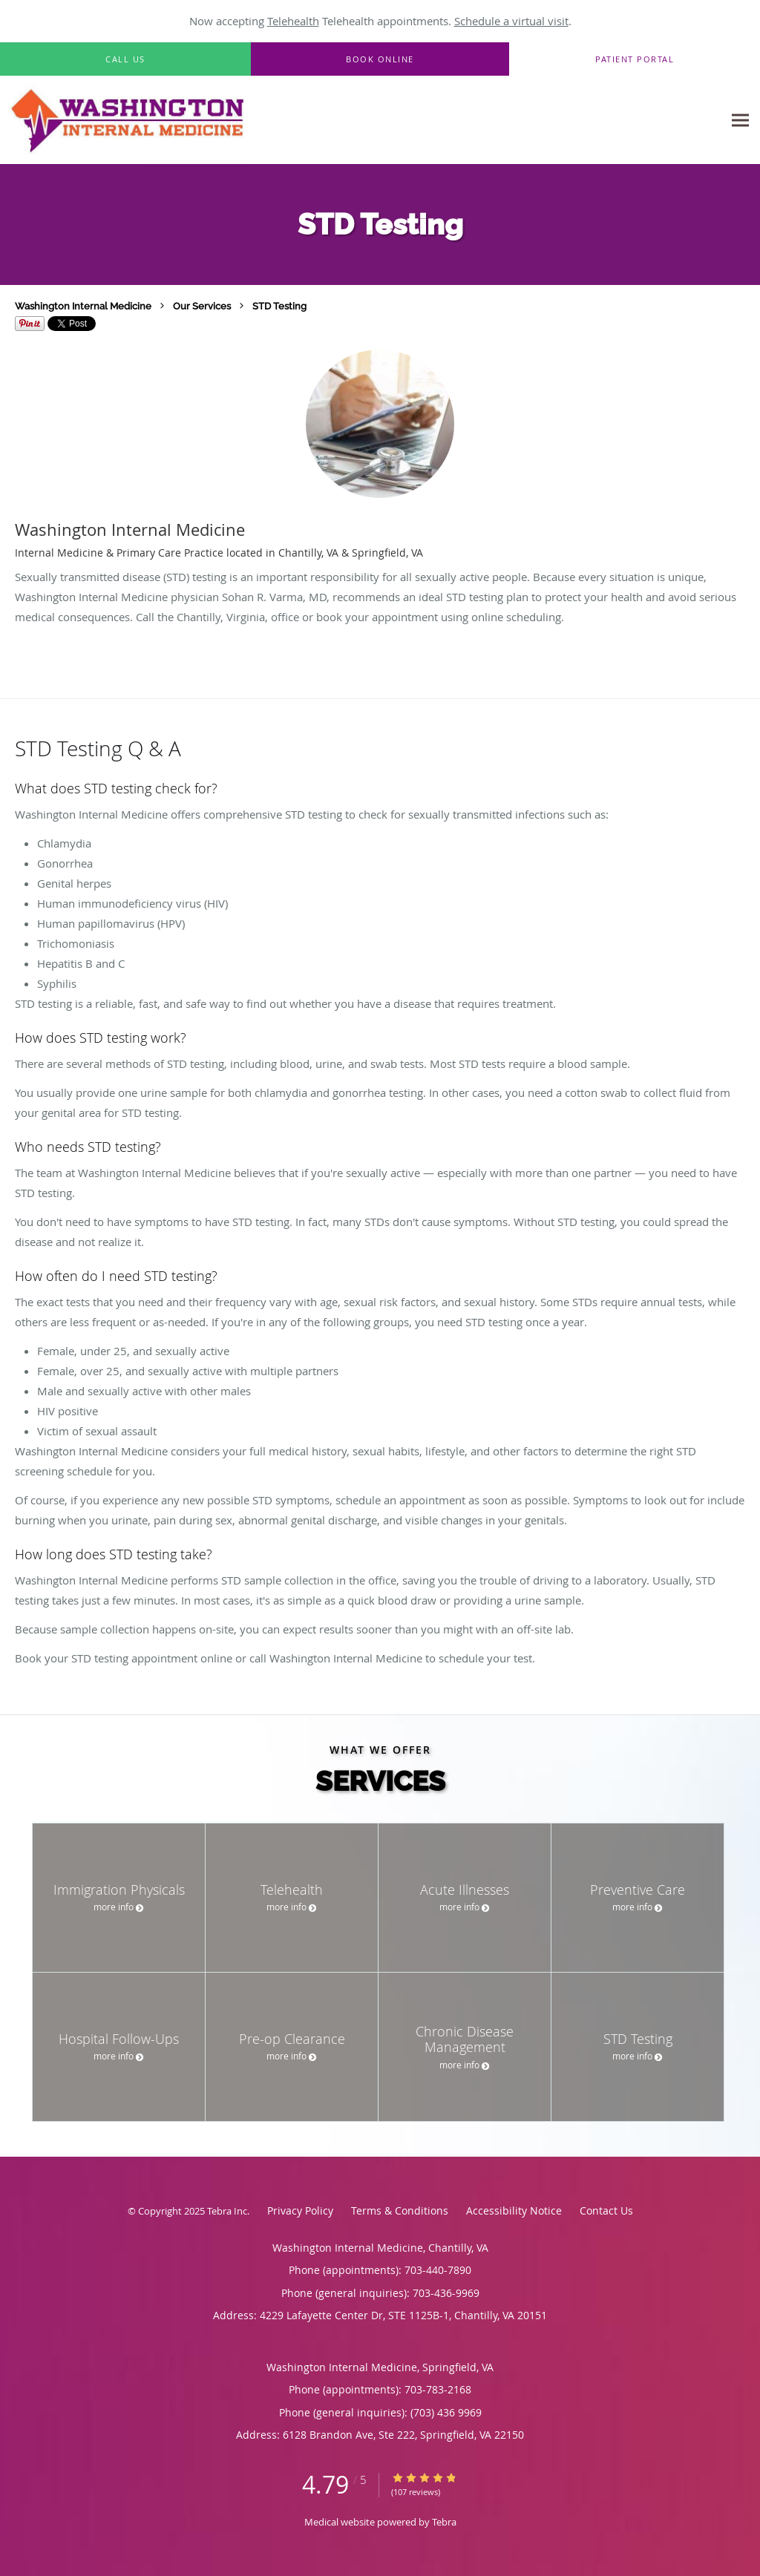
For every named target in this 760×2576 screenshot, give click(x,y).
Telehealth (293, 20)
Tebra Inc (227, 2211)
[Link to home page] (183, 120)
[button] (380, 59)
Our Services (202, 306)
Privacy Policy (300, 2210)
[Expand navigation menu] (740, 120)
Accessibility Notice (514, 2210)
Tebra (444, 2522)
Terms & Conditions (399, 2210)
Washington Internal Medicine (83, 306)
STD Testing (279, 306)
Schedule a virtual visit (511, 20)
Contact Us (606, 2210)
